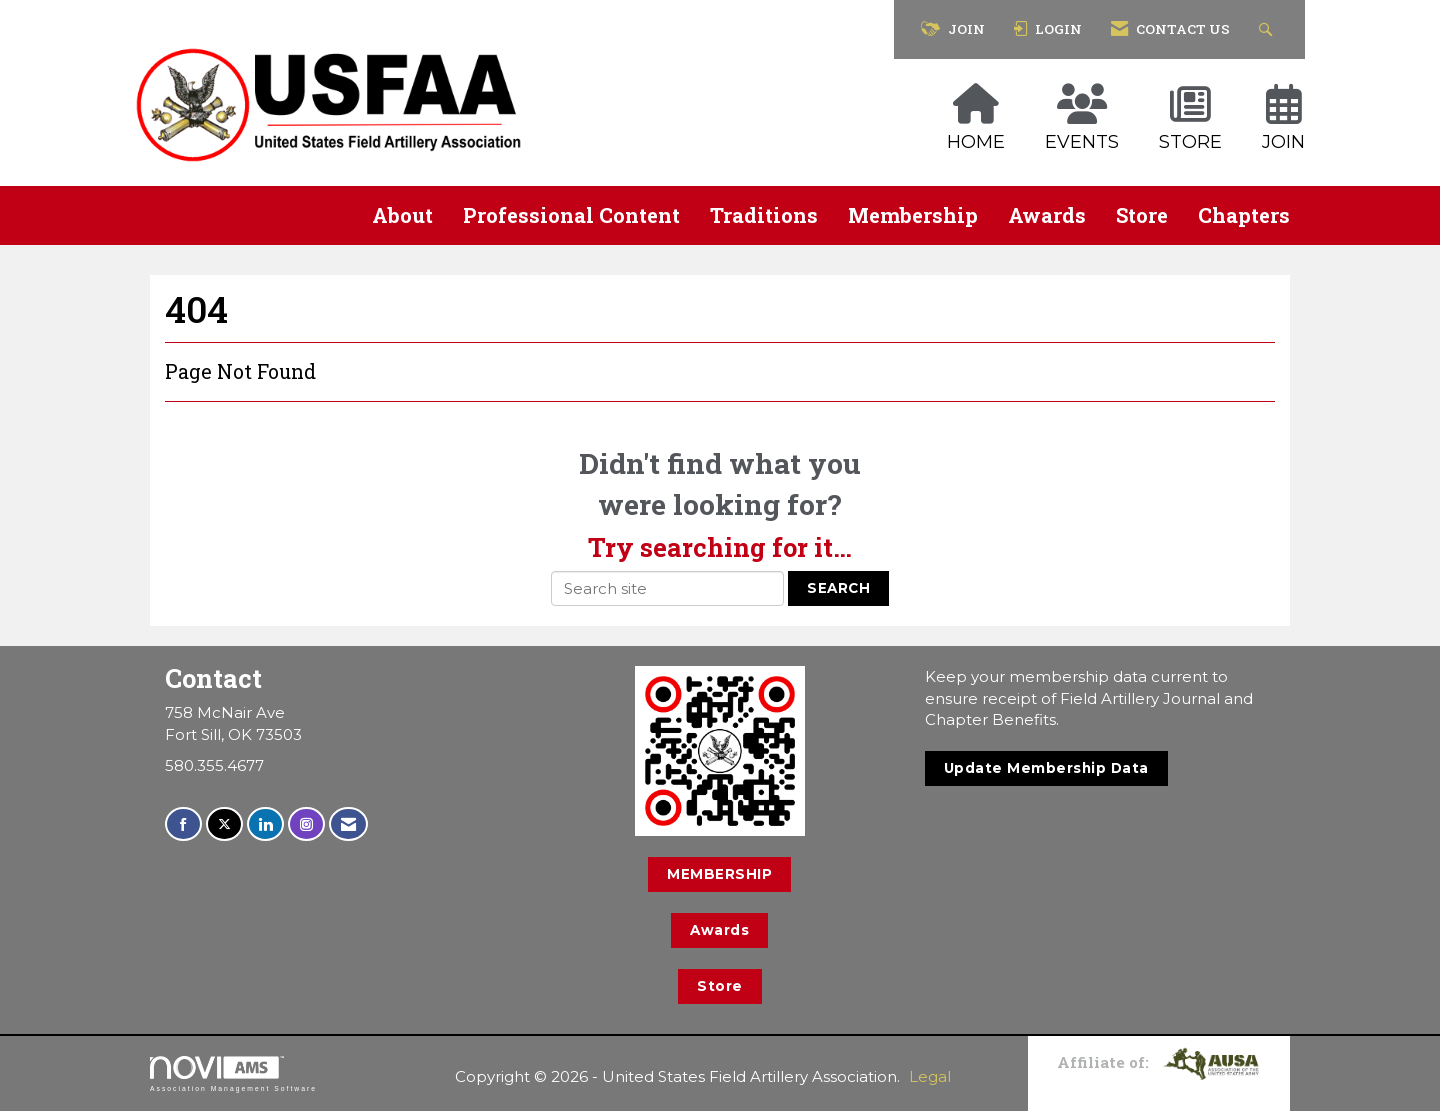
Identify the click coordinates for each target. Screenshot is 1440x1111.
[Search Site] (1268, 29)
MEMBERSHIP (719, 874)
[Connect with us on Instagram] (306, 824)
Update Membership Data (1046, 768)
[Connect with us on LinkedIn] (265, 824)
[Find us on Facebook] (183, 824)
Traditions (764, 215)
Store (1142, 215)
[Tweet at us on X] (224, 824)
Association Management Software (233, 1074)
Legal (930, 1076)
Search (838, 588)
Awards (1047, 215)
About (402, 215)
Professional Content (571, 215)
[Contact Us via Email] (348, 824)
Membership (913, 215)
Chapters (1244, 215)
